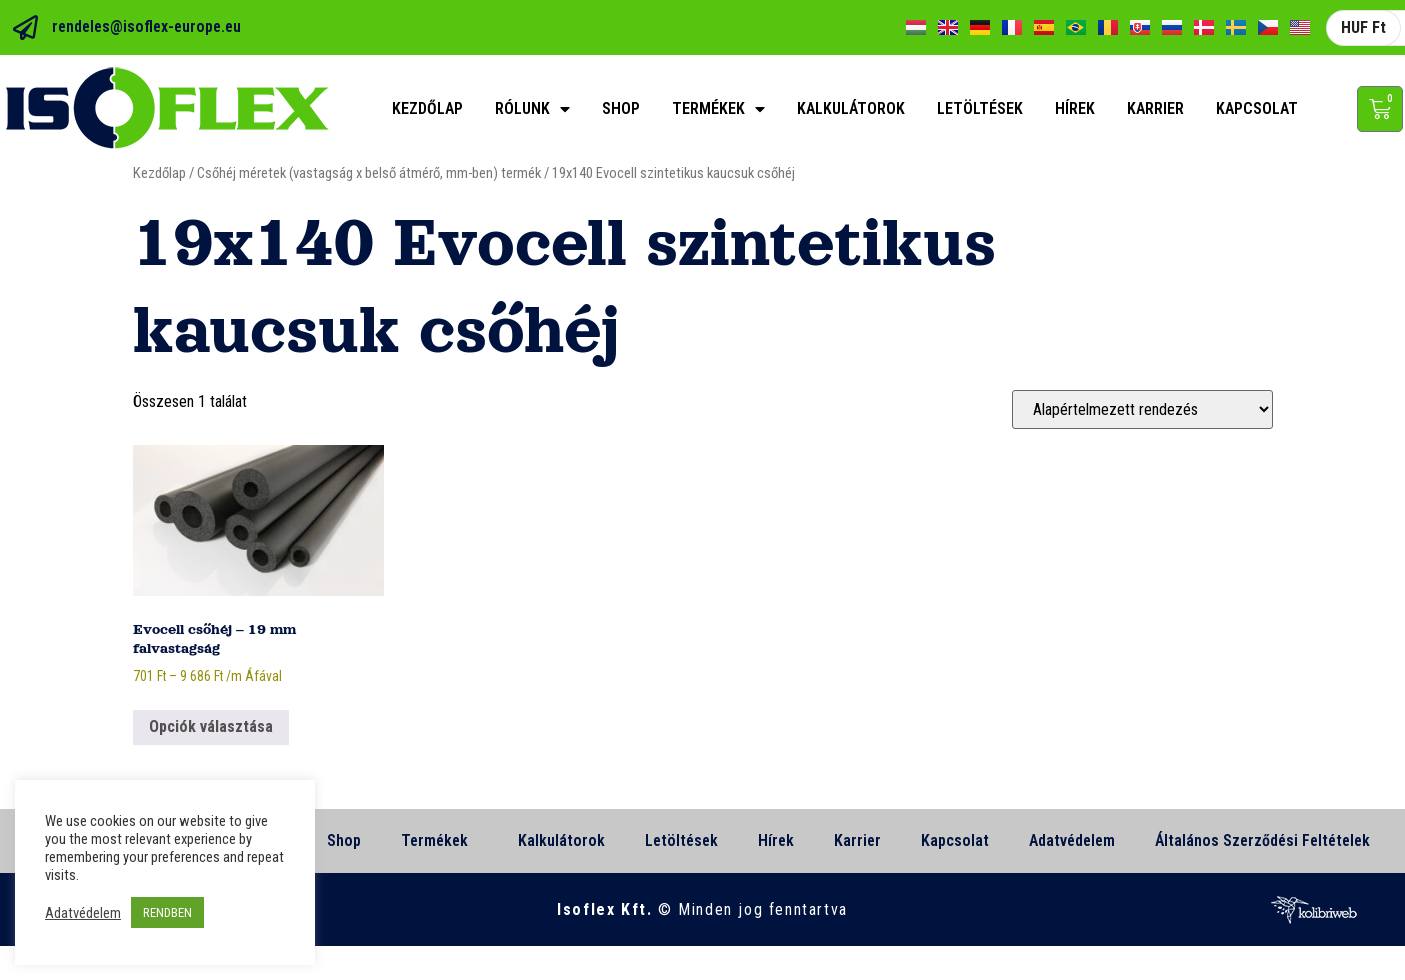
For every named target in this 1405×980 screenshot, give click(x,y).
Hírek (1075, 108)
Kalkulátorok (851, 108)
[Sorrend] (1142, 409)
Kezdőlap (427, 108)
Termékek (718, 109)
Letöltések (980, 108)
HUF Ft (1363, 27)
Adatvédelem (1072, 840)
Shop (621, 108)
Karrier (1155, 108)
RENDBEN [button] (167, 912)
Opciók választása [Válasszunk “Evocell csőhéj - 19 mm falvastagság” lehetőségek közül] (211, 726)
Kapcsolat (1257, 108)
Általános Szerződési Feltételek (1262, 840)
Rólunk (532, 109)
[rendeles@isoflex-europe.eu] (25, 27)
